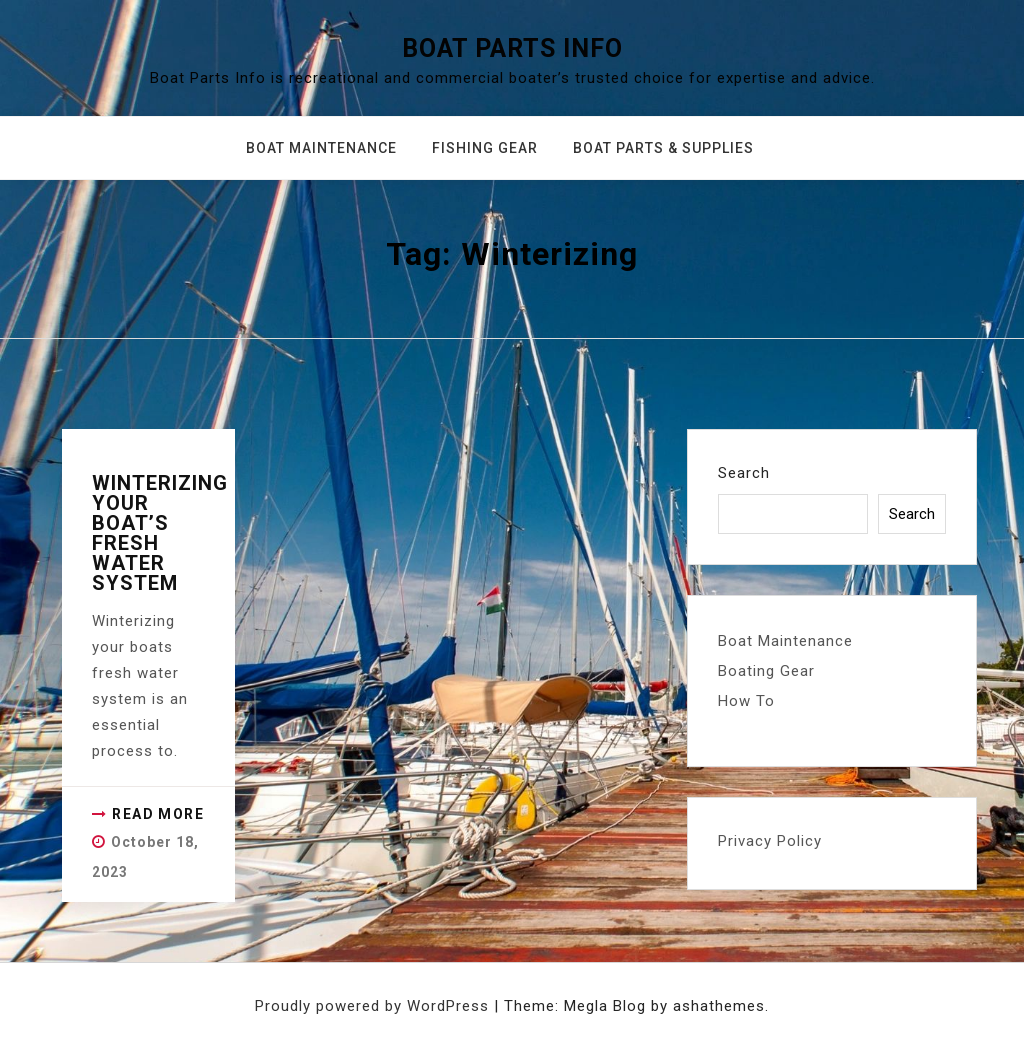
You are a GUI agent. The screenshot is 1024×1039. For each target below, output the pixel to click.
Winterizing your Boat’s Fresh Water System (160, 533)
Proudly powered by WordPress (374, 1006)
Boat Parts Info (512, 48)
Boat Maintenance (321, 148)
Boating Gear (766, 671)
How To (746, 701)
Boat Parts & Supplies (663, 148)
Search (744, 473)
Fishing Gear (485, 148)
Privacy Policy (770, 841)
